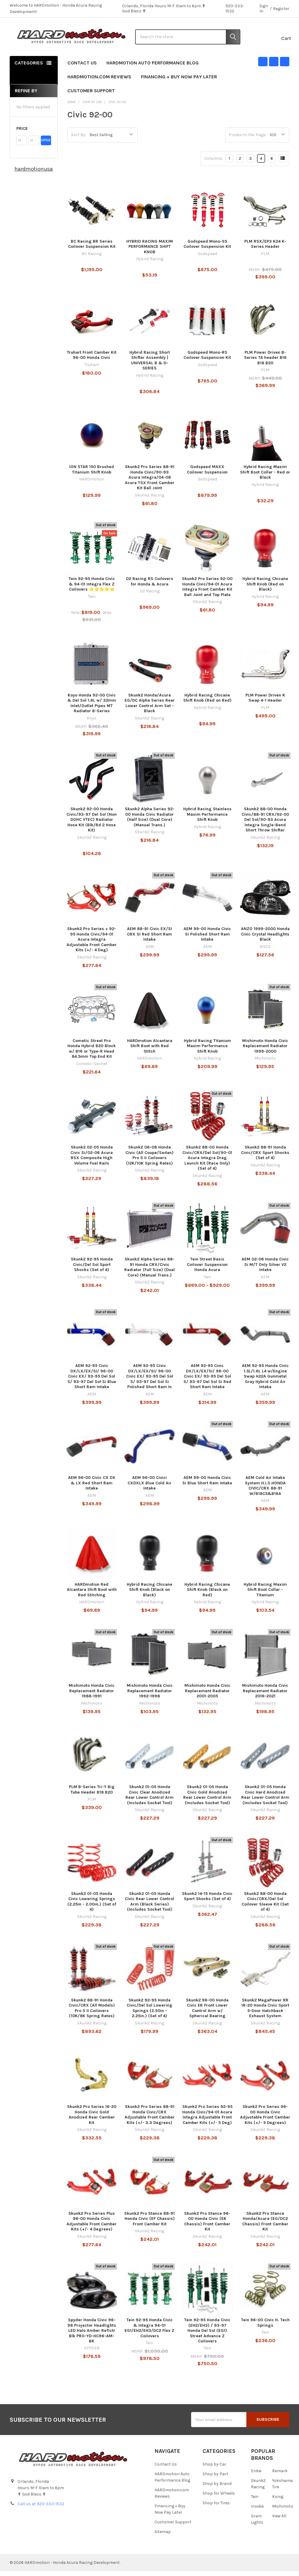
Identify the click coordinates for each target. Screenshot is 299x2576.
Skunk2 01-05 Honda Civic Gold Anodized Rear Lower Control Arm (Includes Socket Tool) (207, 1800)
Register (281, 8)
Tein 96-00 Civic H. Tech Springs (265, 2327)
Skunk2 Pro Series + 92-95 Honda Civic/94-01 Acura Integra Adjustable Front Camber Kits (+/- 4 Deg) (92, 944)
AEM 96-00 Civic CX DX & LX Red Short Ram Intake (91, 1488)
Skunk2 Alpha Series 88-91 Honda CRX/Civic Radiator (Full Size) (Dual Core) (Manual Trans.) (149, 1272)
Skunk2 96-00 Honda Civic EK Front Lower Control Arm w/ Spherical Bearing (207, 2013)
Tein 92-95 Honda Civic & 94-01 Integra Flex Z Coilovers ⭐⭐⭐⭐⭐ (92, 589)
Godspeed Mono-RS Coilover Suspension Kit (207, 360)
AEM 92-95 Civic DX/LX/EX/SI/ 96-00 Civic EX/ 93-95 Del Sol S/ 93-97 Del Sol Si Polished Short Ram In (149, 1381)
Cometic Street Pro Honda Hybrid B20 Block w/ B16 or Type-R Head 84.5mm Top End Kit (91, 1053)
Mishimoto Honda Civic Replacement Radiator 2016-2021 (265, 1696)
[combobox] (188, 39)
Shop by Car (214, 2469)
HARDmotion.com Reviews (99, 82)
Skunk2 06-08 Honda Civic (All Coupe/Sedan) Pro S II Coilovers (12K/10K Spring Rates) (149, 1160)
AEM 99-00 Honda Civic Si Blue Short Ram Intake (207, 1485)
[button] (33, 133)
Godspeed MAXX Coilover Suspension (207, 474)
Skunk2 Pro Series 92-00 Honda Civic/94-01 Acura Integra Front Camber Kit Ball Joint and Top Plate (207, 591)
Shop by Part (215, 2479)
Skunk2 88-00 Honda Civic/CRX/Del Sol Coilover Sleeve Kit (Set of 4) (265, 1906)
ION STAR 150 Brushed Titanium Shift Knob (91, 474)
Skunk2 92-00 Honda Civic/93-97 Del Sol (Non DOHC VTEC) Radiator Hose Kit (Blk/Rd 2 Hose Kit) (92, 824)
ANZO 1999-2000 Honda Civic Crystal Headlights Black (265, 939)
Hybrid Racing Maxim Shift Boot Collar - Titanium (265, 1594)
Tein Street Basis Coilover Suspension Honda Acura (207, 1269)
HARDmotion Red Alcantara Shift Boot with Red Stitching (92, 1594)
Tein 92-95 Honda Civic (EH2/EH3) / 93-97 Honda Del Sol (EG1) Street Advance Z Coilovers (207, 2335)
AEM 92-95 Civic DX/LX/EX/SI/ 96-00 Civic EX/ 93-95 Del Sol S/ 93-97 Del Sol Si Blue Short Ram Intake (91, 1381)
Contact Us (82, 68)
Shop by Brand (217, 2488)
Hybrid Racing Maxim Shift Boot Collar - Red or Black (265, 477)
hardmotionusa (34, 174)
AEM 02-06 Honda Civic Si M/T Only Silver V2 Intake (265, 1269)
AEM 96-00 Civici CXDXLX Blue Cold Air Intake (149, 1488)
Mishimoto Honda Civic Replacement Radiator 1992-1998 (150, 1696)
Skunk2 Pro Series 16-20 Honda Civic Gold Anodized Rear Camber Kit (91, 2119)
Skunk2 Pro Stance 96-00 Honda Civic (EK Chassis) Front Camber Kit (207, 2226)
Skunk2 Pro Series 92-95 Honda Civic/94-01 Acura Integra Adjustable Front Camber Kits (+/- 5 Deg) (207, 2119)
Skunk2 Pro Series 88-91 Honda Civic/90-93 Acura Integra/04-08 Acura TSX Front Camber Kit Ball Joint (149, 482)
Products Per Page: (247, 140)
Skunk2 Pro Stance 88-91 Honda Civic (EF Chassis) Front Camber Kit (149, 2223)
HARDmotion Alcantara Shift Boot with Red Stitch (149, 1051)
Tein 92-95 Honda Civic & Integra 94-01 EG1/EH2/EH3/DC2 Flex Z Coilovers (149, 2333)
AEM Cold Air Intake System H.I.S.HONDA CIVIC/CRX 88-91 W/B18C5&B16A (265, 1490)
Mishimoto (282, 2511)
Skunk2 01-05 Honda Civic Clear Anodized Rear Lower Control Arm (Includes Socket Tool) (149, 1800)
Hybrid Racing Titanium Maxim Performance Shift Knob (207, 1051)
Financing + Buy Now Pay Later (179, 82)
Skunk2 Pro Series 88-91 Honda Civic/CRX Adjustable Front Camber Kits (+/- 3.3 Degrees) (150, 2119)
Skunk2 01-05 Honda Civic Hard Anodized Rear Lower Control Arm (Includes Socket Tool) (265, 1800)
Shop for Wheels (219, 2498)
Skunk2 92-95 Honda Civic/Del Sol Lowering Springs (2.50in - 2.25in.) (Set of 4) (149, 2013)
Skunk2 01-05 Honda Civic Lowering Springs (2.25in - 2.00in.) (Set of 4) (91, 1906)
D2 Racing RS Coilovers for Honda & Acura (149, 586)
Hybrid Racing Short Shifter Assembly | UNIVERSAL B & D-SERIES (149, 365)
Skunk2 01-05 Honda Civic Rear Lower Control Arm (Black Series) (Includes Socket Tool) (149, 1906)
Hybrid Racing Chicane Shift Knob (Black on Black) (149, 1594)
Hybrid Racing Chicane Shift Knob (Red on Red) (207, 703)
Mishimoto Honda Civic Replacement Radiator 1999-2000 (265, 1051)
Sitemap (162, 2536)
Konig (277, 2501)
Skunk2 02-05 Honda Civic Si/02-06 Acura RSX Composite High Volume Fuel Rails (91, 1160)
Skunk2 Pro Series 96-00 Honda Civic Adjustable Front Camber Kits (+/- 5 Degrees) (265, 2119)
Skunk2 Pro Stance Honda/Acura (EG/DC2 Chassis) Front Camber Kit (265, 2226)
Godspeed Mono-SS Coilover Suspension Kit (207, 249)
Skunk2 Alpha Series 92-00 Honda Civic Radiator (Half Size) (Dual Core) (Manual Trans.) (149, 822)
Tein (254, 2501)
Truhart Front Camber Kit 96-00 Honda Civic (91, 360)
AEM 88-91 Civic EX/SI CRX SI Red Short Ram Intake (149, 939)
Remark (280, 2476)
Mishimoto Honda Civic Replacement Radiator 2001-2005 (207, 1696)
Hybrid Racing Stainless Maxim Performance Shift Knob (207, 819)
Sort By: (78, 140)
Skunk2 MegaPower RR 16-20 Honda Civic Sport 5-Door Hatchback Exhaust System (265, 2013)
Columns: (213, 163)
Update (46, 145)
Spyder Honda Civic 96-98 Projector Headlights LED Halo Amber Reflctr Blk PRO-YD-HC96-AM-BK (91, 2335)
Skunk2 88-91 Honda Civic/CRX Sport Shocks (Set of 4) (265, 1157)
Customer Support (93, 96)
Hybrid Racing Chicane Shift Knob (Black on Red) (207, 1594)
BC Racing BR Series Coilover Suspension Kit (91, 249)
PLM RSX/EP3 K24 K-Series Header (265, 249)
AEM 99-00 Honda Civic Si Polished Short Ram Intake (207, 939)
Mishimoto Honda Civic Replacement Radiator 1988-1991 (92, 1696)
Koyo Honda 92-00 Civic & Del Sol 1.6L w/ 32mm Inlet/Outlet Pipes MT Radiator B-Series (91, 708)
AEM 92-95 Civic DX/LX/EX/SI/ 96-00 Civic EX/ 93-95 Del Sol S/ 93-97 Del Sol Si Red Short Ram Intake (207, 1381)
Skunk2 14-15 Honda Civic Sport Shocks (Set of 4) (207, 1901)
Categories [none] (29, 68)
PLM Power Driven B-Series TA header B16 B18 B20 (265, 363)
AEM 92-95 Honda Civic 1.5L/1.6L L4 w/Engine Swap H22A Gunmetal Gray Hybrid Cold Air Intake (265, 1381)
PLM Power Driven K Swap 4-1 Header (265, 703)
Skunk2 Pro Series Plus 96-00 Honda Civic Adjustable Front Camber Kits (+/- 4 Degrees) (92, 2226)
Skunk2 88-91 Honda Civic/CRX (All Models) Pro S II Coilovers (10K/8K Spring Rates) (92, 2013)
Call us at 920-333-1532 (41, 2509)
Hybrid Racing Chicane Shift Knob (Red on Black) (265, 589)
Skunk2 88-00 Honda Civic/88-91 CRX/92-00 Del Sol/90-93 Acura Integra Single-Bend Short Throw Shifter (265, 824)
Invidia (257, 2511)
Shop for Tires (216, 2508)
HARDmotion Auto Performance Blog (152, 68)
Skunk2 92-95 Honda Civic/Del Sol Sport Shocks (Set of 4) (92, 1269)
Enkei (256, 2476)
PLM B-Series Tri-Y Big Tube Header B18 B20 (92, 1794)
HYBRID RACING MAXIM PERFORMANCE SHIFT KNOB (149, 251)
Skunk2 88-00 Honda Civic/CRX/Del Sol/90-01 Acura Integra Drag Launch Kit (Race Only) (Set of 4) (207, 1163)
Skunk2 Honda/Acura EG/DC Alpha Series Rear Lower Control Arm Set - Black (150, 708)
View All (279, 2521)
